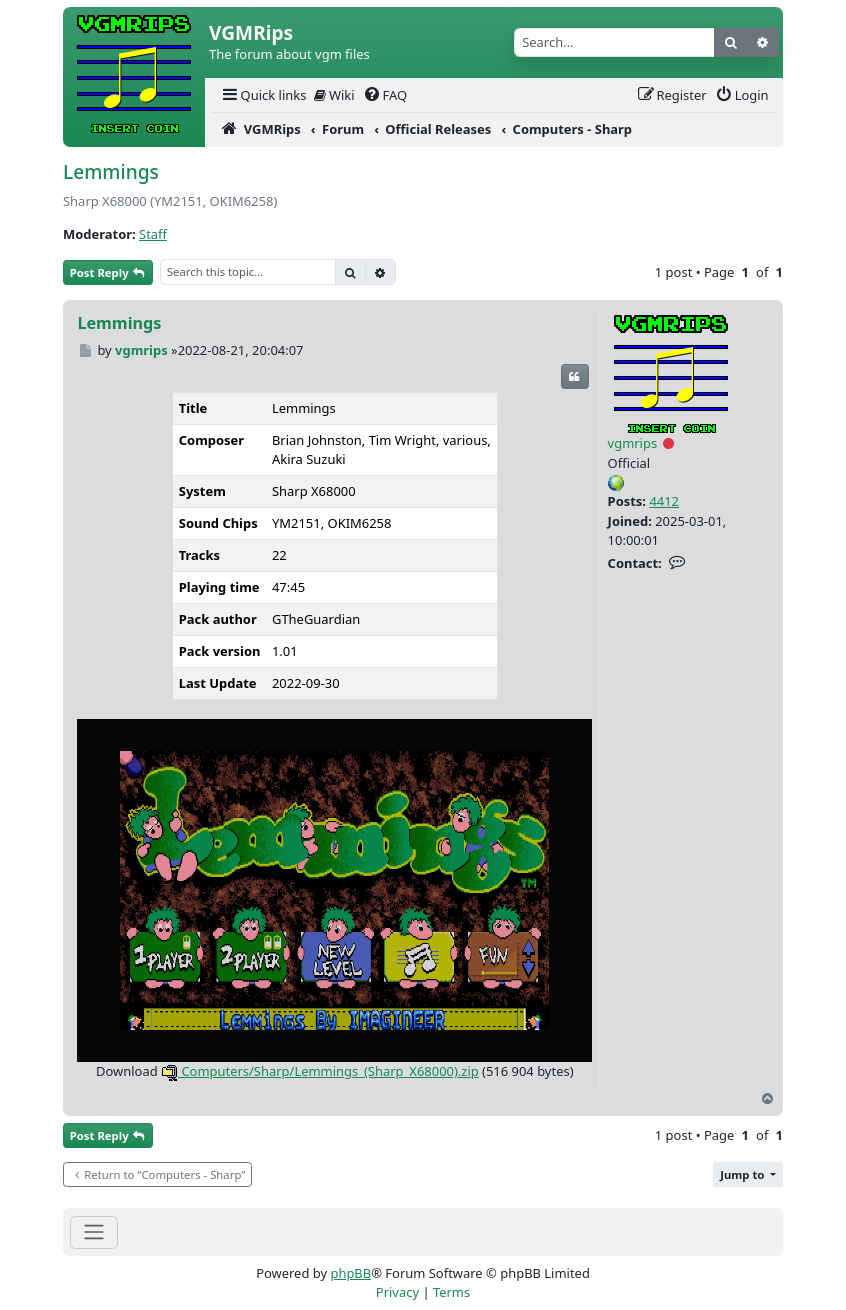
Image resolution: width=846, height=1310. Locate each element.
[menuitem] (263, 95)
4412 (664, 501)
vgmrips (633, 443)
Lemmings (111, 172)
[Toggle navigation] (94, 1232)
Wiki (334, 95)
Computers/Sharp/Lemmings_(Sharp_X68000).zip (320, 1071)
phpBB (350, 1273)
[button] (748, 1174)
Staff (153, 234)
